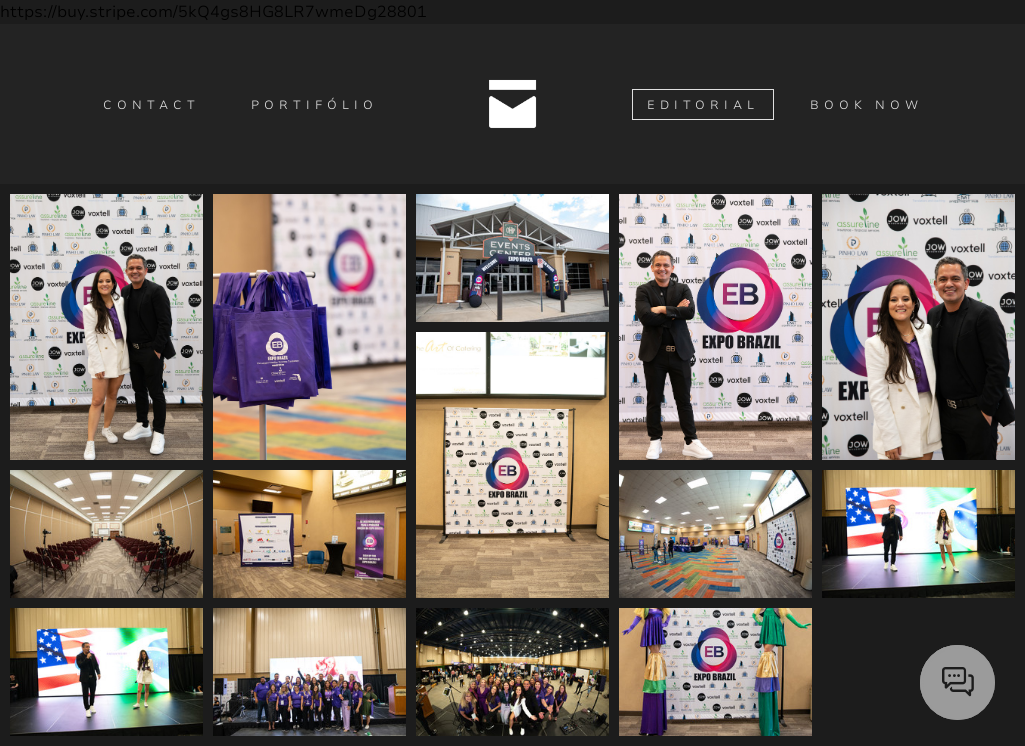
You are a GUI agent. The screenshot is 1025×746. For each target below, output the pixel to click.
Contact (151, 105)
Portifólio (314, 105)
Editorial (703, 105)
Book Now (866, 105)
